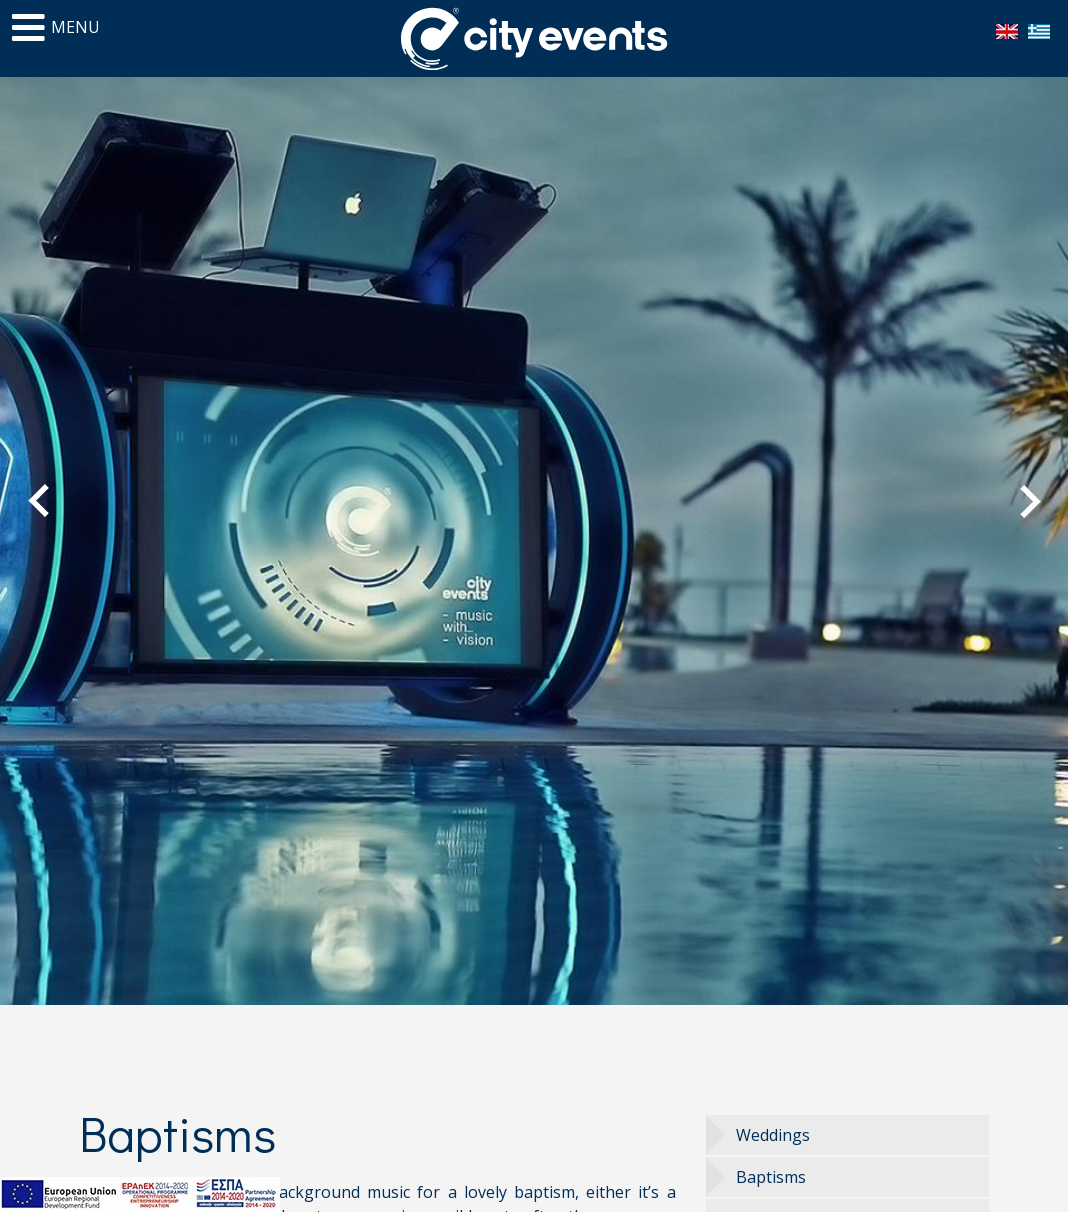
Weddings (773, 1135)
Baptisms (771, 1177)
